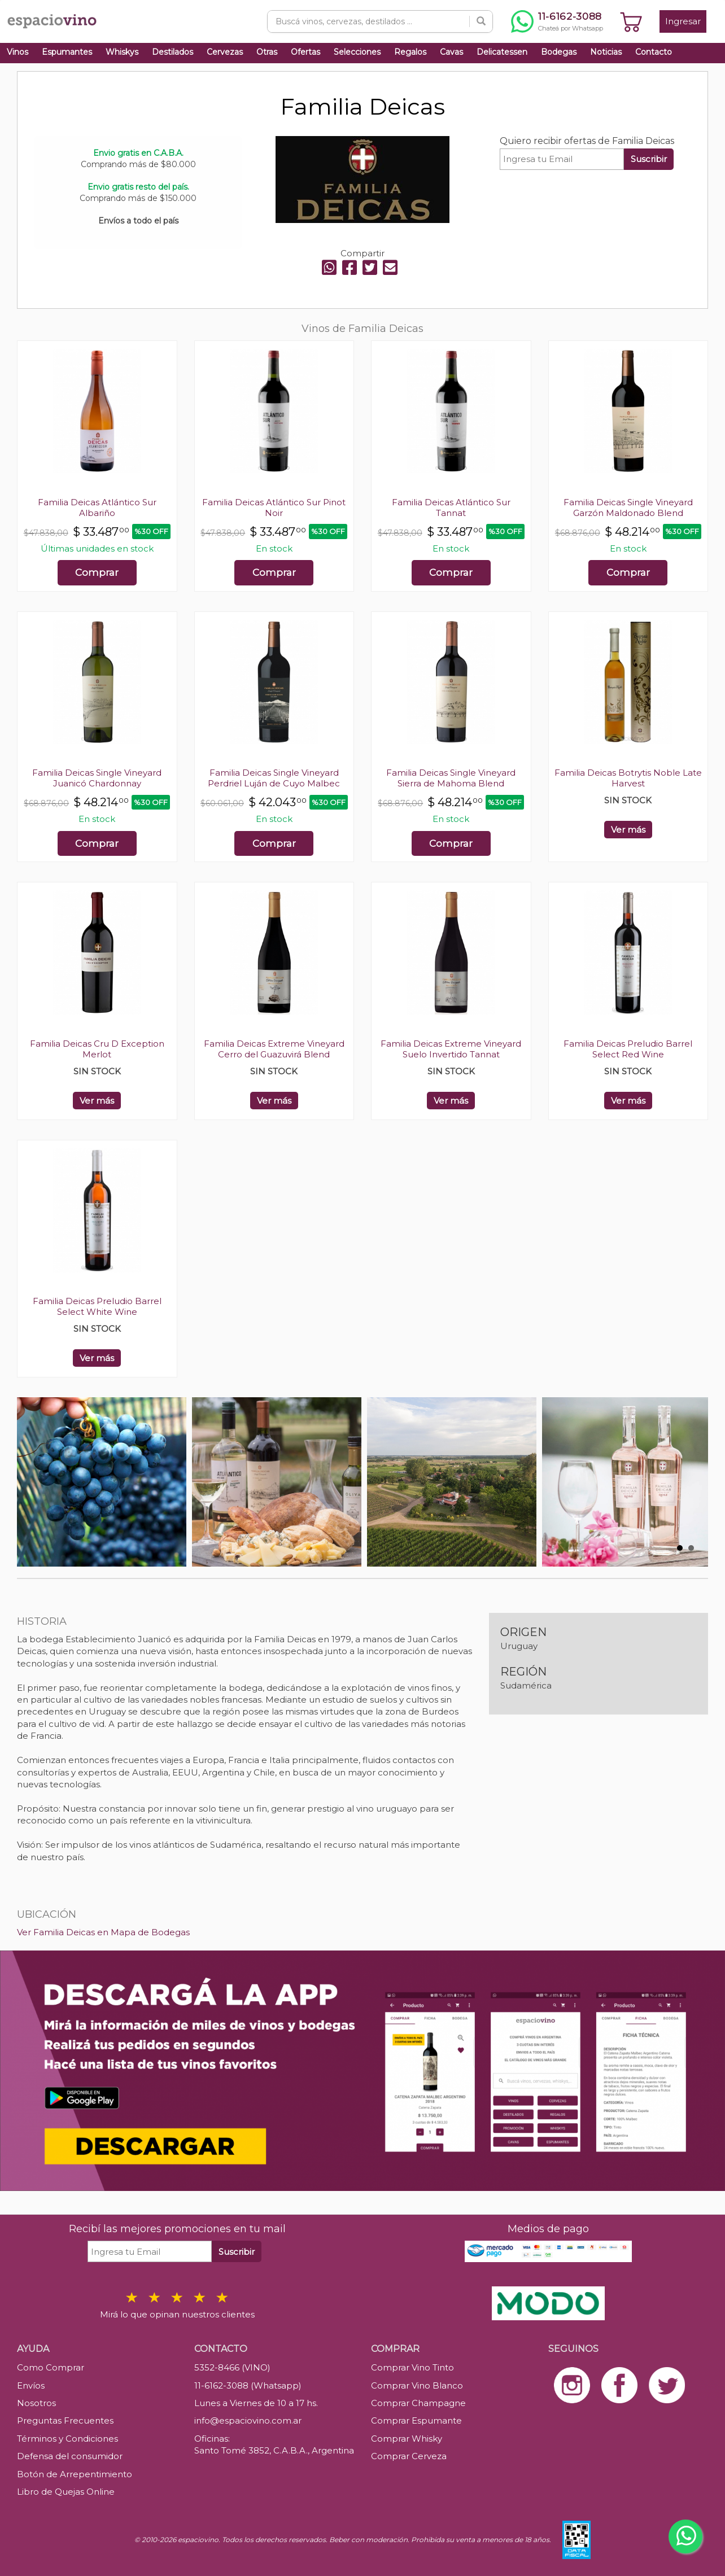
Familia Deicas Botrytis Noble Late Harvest (628, 778)
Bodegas (558, 52)
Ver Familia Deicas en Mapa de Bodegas (103, 1932)
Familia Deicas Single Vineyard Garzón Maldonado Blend (628, 507)
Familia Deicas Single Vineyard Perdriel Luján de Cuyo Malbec (274, 778)
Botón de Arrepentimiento (74, 2474)
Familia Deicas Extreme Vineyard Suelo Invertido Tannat (451, 1049)
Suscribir (649, 159)
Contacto (653, 52)
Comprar (97, 572)
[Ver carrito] (631, 21)
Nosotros (36, 2403)
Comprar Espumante (416, 2420)
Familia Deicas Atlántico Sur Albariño (97, 507)
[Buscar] (481, 21)
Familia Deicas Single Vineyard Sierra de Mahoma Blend (451, 778)
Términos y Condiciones (67, 2438)
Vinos (17, 52)
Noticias (606, 52)
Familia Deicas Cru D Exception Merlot (97, 1049)
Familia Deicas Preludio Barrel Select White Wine (97, 1306)
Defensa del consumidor (70, 2456)
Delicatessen (502, 52)
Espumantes (67, 52)
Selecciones (357, 52)
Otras (266, 52)
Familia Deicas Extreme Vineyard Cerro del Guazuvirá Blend (274, 1049)
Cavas (451, 52)
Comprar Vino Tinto (412, 2367)
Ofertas (305, 52)
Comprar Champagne (418, 2403)
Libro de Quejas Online (66, 2491)
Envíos (31, 2385)
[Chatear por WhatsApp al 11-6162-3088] (557, 21)
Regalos (410, 52)
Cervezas (225, 52)
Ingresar (683, 21)
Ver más (628, 829)
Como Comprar (50, 2367)
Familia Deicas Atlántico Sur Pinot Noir (274, 507)
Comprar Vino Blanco (417, 2385)
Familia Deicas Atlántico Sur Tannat (451, 507)
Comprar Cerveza (409, 2456)
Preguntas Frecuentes (65, 2420)
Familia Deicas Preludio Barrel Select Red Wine (628, 1049)
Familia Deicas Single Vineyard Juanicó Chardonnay (96, 778)
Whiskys (122, 52)
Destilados (172, 52)
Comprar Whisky (406, 2438)
